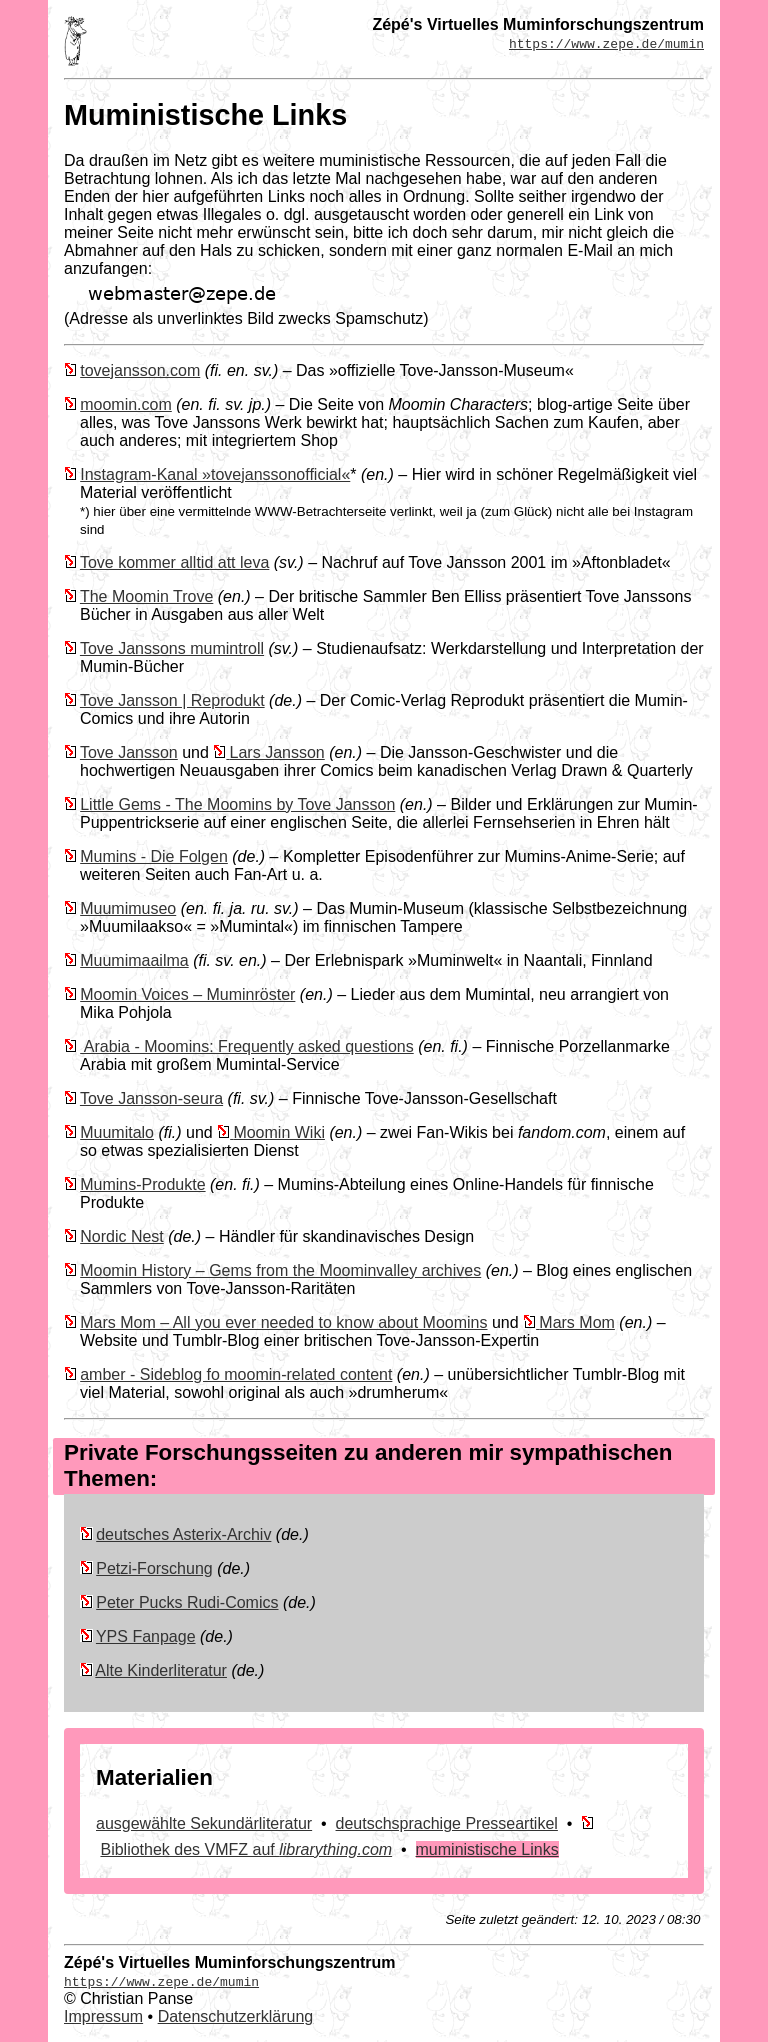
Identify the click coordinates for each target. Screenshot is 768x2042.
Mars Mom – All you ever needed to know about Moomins (283, 1322)
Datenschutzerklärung (236, 2016)
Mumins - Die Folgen (154, 856)
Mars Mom (577, 1322)
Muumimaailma (134, 960)
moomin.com (126, 404)
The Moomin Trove (146, 596)
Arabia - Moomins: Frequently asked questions (247, 1046)
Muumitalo (117, 1132)
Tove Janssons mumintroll (172, 648)
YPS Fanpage (146, 1636)
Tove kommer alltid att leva (174, 562)
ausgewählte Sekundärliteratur (204, 1823)
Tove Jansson (129, 752)
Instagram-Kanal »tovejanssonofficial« (215, 474)
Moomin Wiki (279, 1132)
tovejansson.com (140, 370)
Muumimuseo (128, 908)
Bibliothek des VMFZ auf (246, 1849)
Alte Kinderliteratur (161, 1670)
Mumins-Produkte (142, 1184)
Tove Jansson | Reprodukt (172, 700)
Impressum (103, 2016)
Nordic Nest (122, 1236)
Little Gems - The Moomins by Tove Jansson (237, 804)
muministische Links (487, 1849)
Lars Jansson (277, 752)
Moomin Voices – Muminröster (187, 994)
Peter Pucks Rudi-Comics (187, 1602)
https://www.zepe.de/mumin (606, 43)
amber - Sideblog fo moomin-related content (236, 1374)
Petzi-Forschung (154, 1568)
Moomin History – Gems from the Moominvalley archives (280, 1270)
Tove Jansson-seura (151, 1098)
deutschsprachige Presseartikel (447, 1823)
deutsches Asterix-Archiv (183, 1534)
